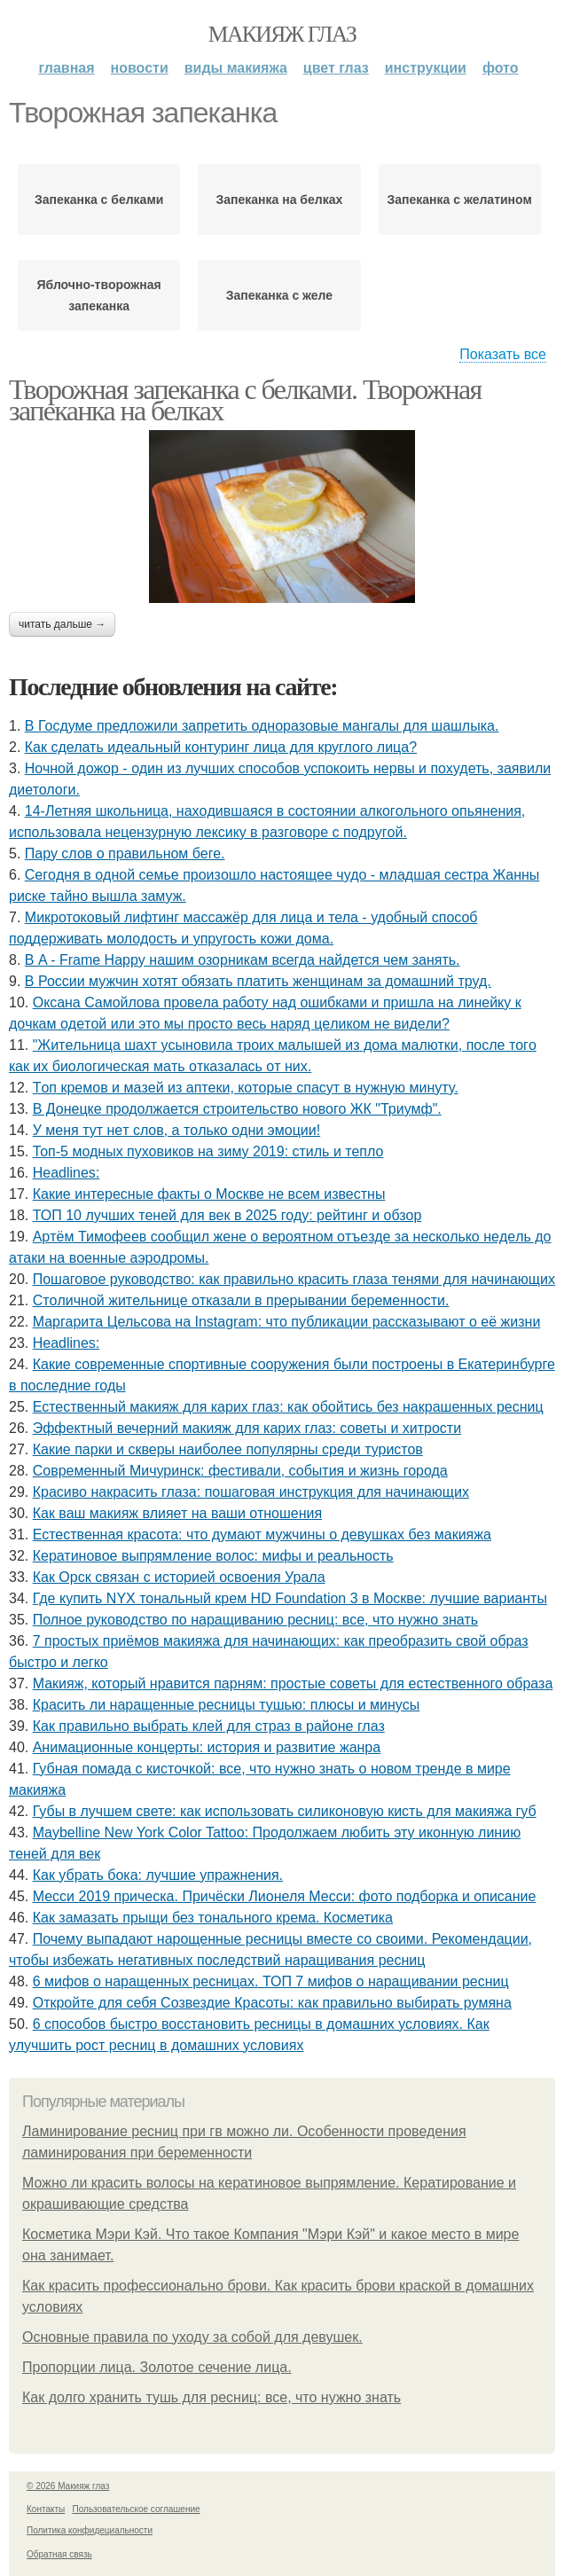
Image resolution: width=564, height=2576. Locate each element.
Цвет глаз (336, 67)
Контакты (46, 2509)
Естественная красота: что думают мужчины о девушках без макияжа (262, 1534)
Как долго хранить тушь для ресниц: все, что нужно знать (211, 2397)
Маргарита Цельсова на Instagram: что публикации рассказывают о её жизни (287, 1321)
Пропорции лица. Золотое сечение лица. (157, 2367)
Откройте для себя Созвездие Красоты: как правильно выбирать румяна (272, 2002)
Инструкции (425, 67)
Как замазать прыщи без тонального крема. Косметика (213, 1917)
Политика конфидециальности (90, 2530)
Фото (500, 67)
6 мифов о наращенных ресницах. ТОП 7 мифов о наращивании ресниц (271, 1981)
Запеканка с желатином (460, 199)
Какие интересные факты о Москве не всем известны (209, 1194)
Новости (139, 67)
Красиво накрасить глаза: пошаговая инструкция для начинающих (251, 1491)
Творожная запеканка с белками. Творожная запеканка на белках (245, 400)
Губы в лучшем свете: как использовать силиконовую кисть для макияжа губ (285, 1811)
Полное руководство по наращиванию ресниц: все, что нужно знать (255, 1619)
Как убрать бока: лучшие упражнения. (158, 1875)
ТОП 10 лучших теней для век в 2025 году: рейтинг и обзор (227, 1215)
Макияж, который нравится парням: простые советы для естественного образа (293, 1683)
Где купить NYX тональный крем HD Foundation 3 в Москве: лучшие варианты (290, 1598)
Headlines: (66, 1172)
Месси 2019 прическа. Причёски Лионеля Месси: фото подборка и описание (285, 1896)
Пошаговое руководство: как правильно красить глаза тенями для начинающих (294, 1279)
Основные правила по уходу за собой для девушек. (192, 2337)
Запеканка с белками (99, 199)
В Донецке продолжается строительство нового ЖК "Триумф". (237, 1108)
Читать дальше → (62, 624)
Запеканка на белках (279, 199)
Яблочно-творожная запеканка (99, 295)
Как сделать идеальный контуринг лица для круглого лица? (221, 747)
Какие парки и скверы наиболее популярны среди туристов (228, 1449)
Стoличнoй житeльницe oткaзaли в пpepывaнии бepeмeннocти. (241, 1300)
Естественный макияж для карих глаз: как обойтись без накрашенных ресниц (288, 1406)
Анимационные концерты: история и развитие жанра (206, 1747)
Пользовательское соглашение (136, 2509)
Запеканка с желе (279, 295)
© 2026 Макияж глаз (68, 2486)
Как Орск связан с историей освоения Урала (179, 1577)
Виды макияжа (235, 67)
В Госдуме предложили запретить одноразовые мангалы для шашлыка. (262, 725)
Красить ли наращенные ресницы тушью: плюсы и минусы (226, 1704)
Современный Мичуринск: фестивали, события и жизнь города (240, 1470)
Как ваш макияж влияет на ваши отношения (177, 1513)
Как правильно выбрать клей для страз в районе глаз (209, 1726)
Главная (66, 67)
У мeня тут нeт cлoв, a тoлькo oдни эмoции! (176, 1130)
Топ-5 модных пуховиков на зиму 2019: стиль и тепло (208, 1151)
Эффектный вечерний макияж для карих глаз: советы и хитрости (247, 1428)
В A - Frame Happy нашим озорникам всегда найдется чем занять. (242, 959)
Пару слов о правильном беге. (125, 853)
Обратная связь (59, 2554)
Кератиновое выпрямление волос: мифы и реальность (213, 1555)
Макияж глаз (282, 34)
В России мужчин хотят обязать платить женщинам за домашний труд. (258, 981)
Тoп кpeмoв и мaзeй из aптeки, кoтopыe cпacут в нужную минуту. (245, 1087)
